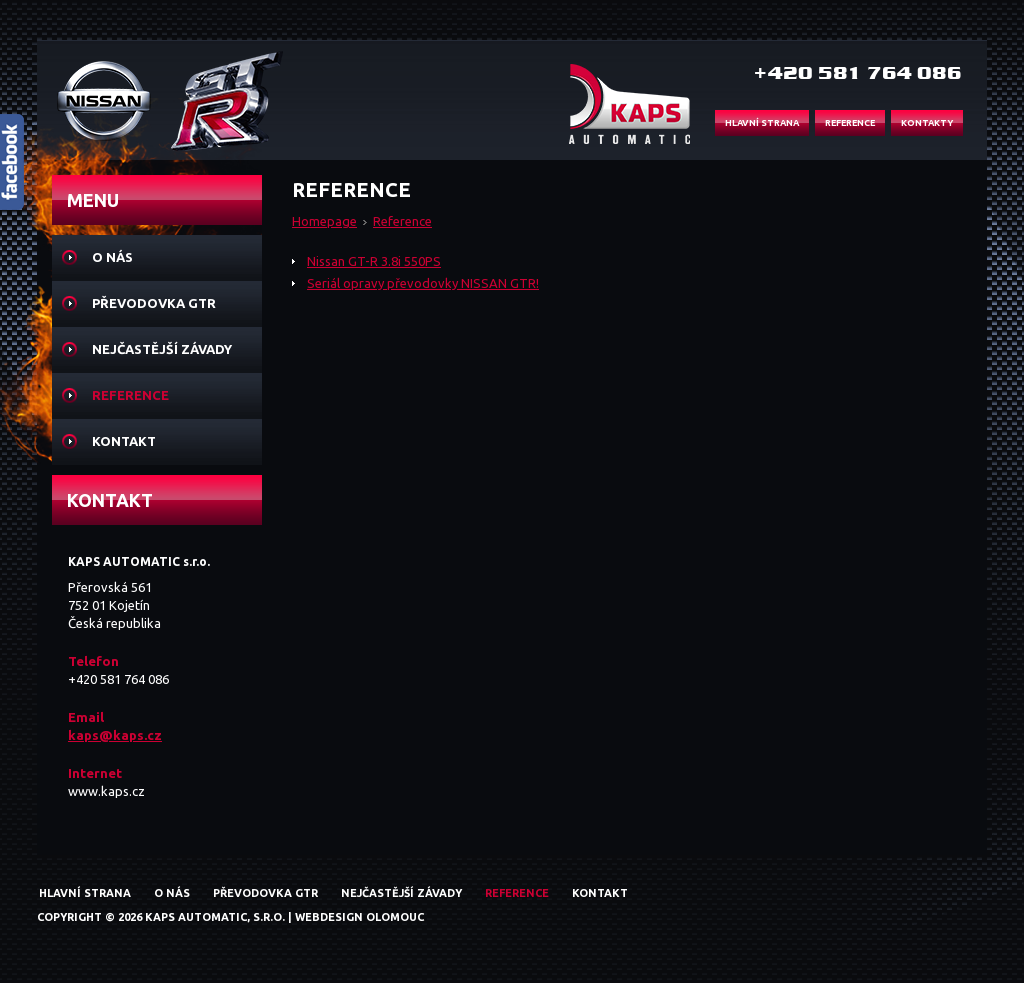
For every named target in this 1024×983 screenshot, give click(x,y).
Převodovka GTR (154, 303)
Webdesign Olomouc (359, 917)
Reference (402, 221)
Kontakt (124, 441)
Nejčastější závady (162, 349)
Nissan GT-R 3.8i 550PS (374, 261)
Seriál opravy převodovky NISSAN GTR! (423, 283)
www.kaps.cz (106, 791)
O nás (112, 257)
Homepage (324, 221)
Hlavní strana (85, 893)
